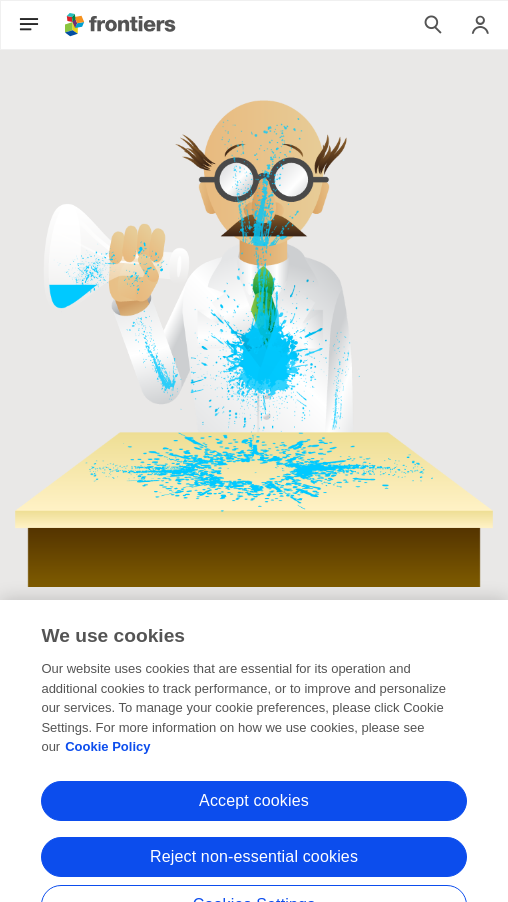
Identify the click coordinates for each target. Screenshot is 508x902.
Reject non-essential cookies (254, 868)
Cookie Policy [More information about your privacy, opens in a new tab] (107, 759)
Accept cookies (254, 812)
